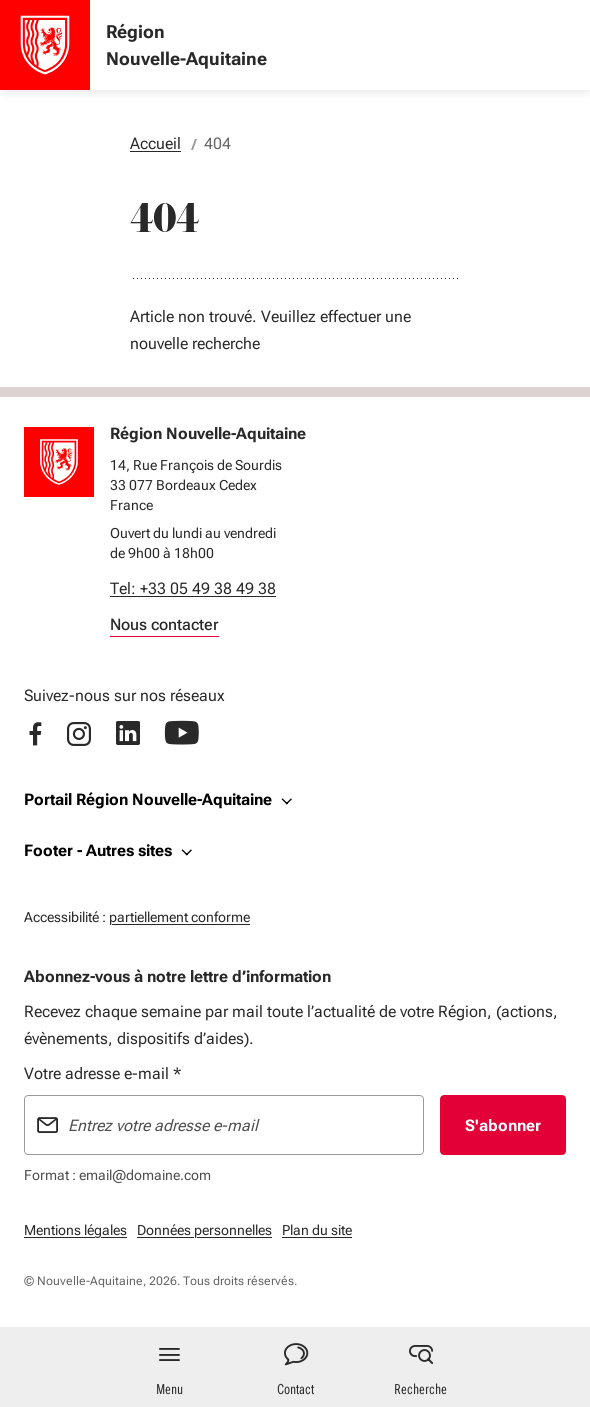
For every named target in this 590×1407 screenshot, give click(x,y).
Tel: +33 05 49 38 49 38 (193, 588)
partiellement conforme (179, 914)
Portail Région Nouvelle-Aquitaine (148, 799)
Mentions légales (75, 1230)
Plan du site (317, 1230)
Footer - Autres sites (98, 850)
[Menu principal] (170, 1367)
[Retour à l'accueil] (59, 462)
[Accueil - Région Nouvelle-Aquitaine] (45, 45)
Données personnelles (204, 1230)
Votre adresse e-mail (102, 1073)
